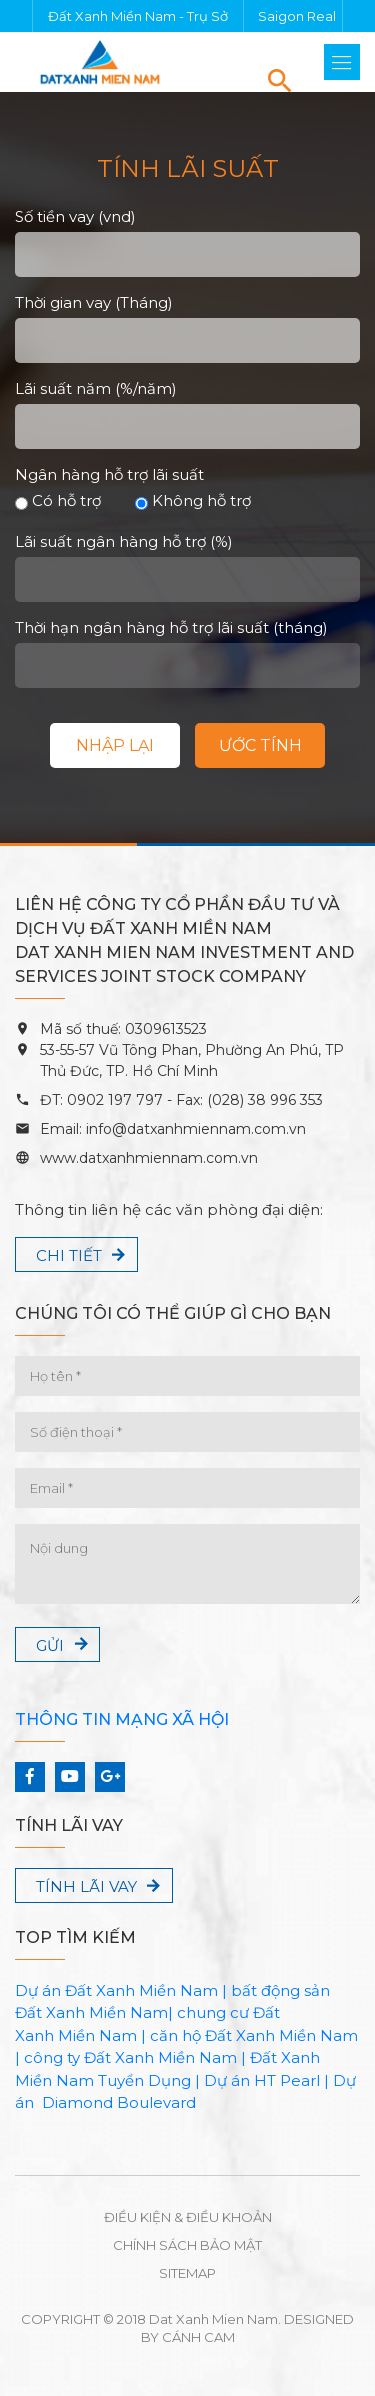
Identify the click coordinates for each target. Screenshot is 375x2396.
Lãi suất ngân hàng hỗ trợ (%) (124, 541)
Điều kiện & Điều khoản (188, 2217)
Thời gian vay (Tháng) (94, 302)
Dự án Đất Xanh (75, 1990)
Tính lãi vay (86, 1886)
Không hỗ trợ (193, 500)
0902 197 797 (113, 1100)
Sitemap (187, 2273)
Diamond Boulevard (119, 2102)
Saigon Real (297, 16)
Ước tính (260, 745)
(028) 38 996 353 (265, 1100)
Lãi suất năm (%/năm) (96, 388)
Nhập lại (115, 745)
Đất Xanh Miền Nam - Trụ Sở (138, 16)
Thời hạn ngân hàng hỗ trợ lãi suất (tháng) (171, 627)
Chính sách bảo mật (187, 2245)
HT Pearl (287, 2080)
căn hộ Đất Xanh (212, 2035)
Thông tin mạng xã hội (122, 1719)
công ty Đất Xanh (89, 2057)
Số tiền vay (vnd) (75, 216)
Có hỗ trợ (58, 500)
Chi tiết (69, 1255)
